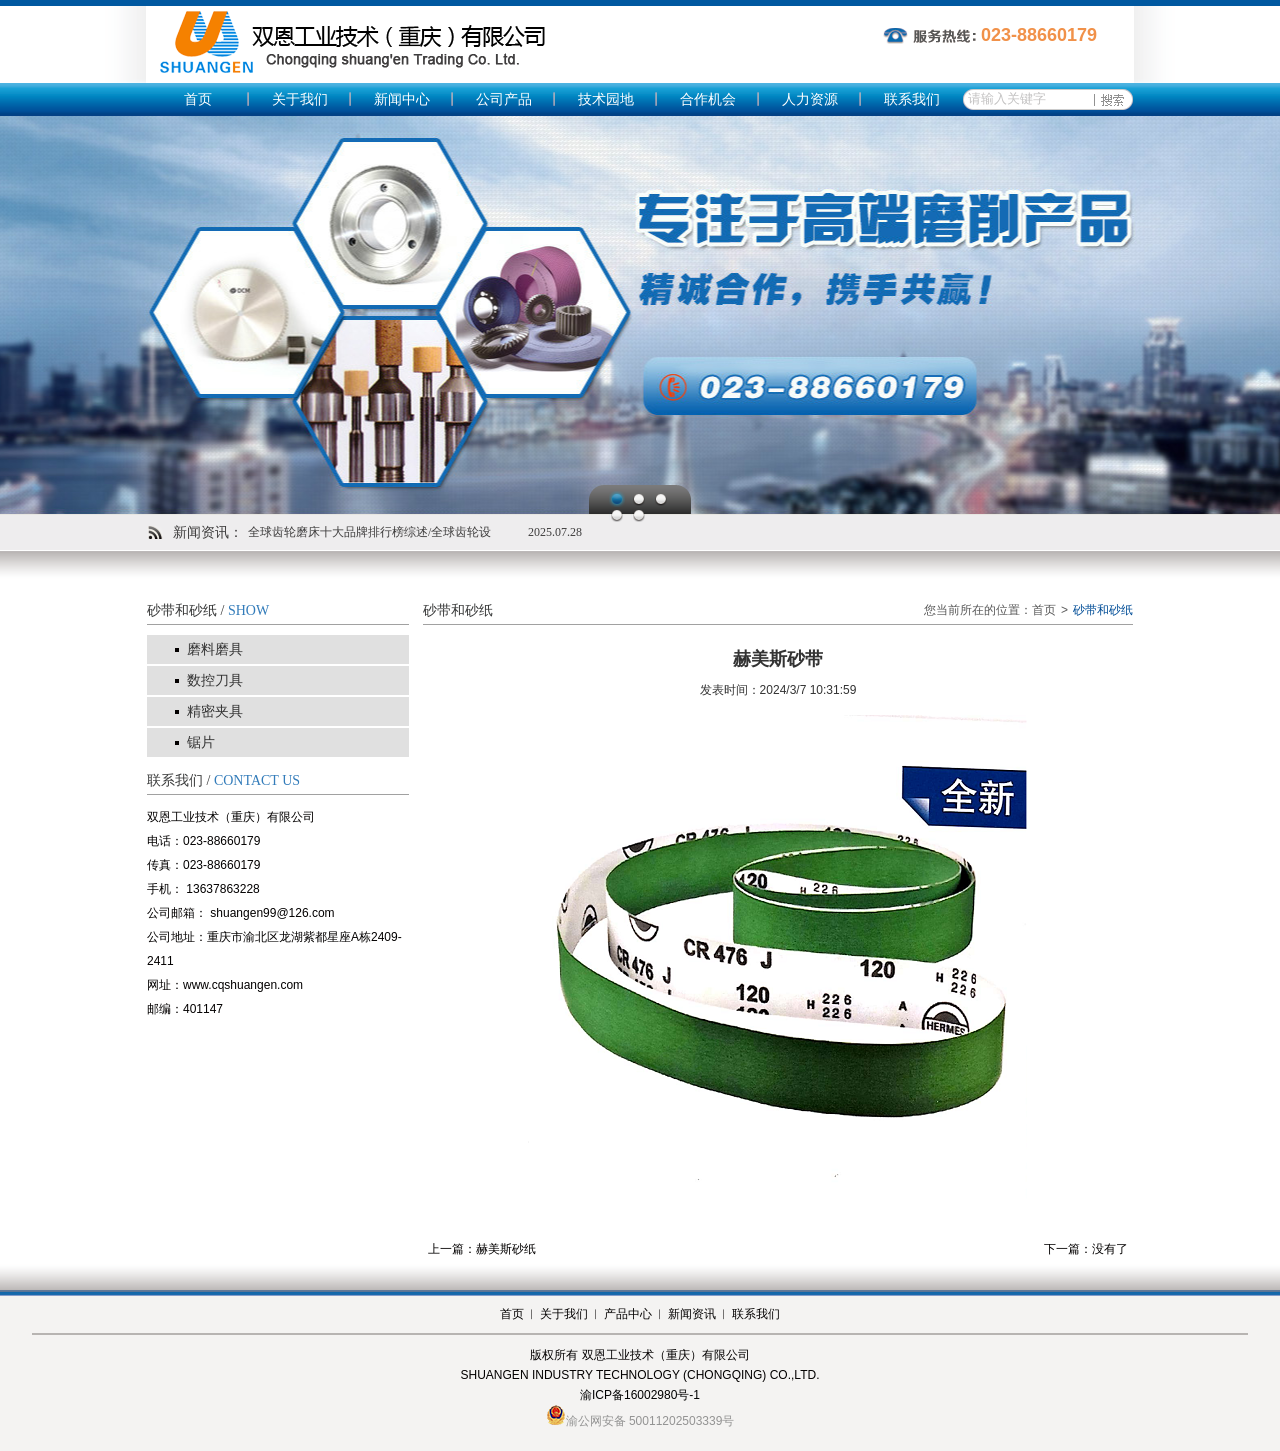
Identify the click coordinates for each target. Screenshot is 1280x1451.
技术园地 (606, 99)
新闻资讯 (692, 1314)
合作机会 (708, 99)
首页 (198, 99)
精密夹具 (215, 711)
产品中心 (628, 1314)
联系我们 (912, 99)
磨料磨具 (215, 649)
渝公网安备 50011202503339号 (650, 1421)
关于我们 (300, 99)
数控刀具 (215, 680)
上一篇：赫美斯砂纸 (482, 1249)
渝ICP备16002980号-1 (640, 1395)
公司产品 (504, 99)
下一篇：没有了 (1086, 1249)
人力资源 (810, 99)
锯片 (201, 742)
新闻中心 (402, 99)
